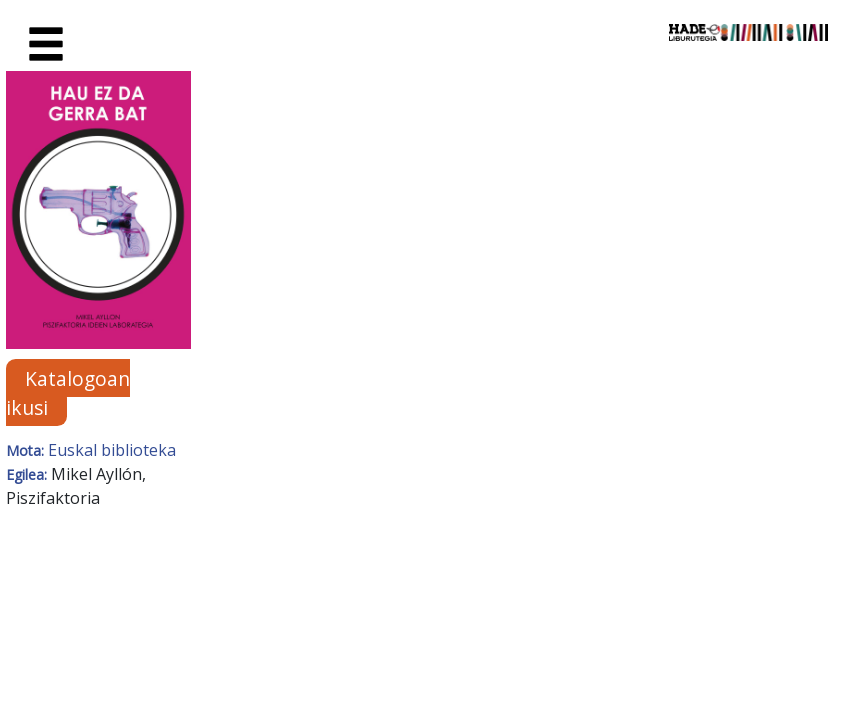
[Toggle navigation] (46, 45)
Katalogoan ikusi (68, 393)
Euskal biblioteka (112, 450)
